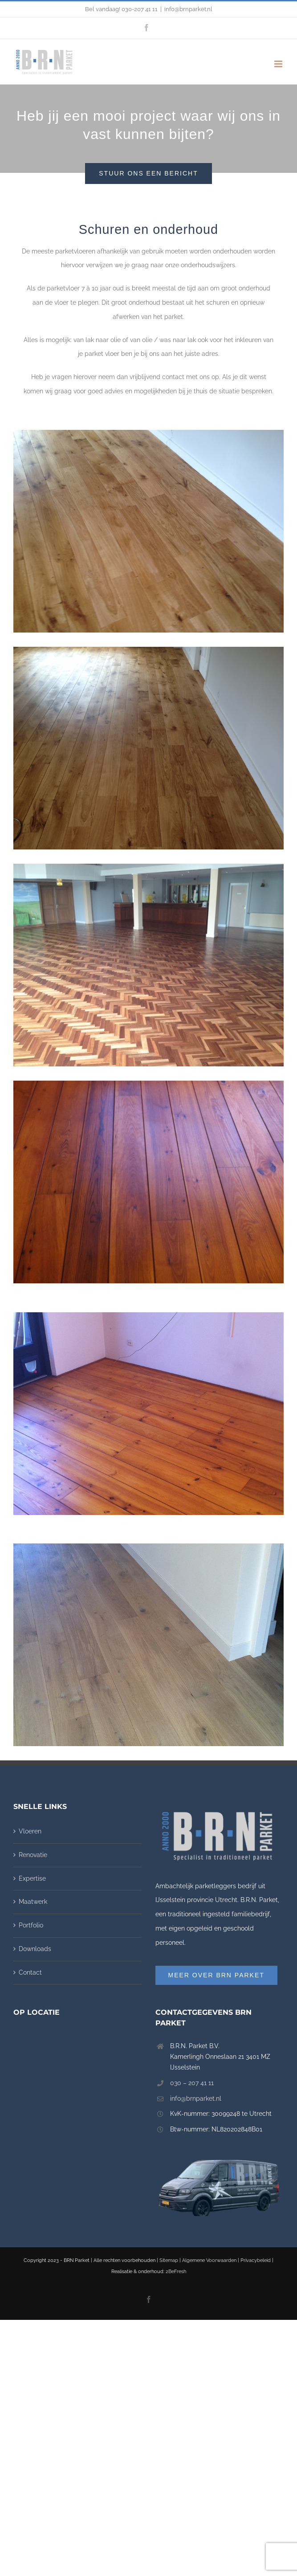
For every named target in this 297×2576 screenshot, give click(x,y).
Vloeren (30, 1831)
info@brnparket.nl (188, 9)
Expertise (32, 1878)
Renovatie (33, 1854)
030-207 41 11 (140, 9)
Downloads (35, 1948)
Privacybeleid (255, 2260)
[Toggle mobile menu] (279, 64)
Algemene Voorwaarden (209, 2260)
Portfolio (31, 1925)
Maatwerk (33, 1901)
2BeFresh (176, 2271)
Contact (30, 1972)
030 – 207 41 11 (192, 2082)
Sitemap (168, 2260)
